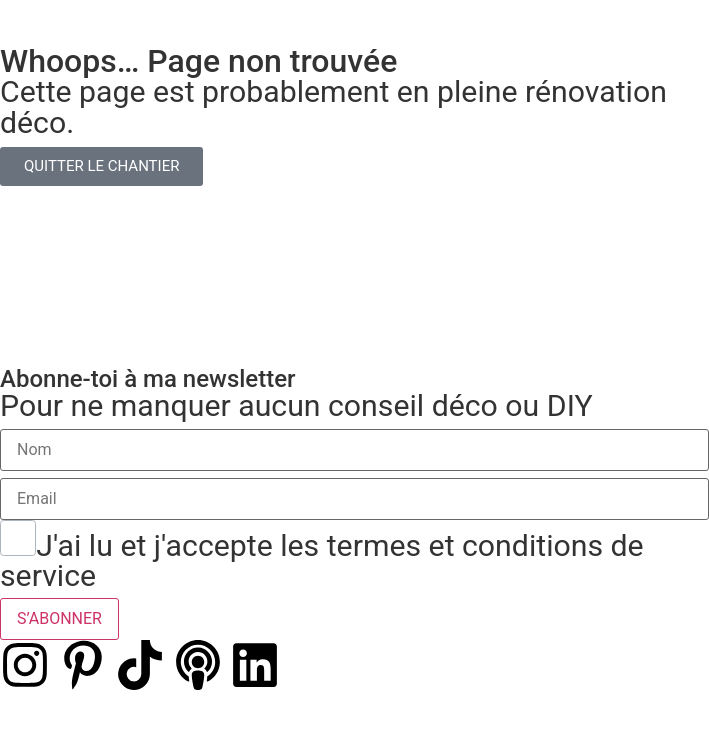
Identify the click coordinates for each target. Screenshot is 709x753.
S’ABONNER (59, 618)
